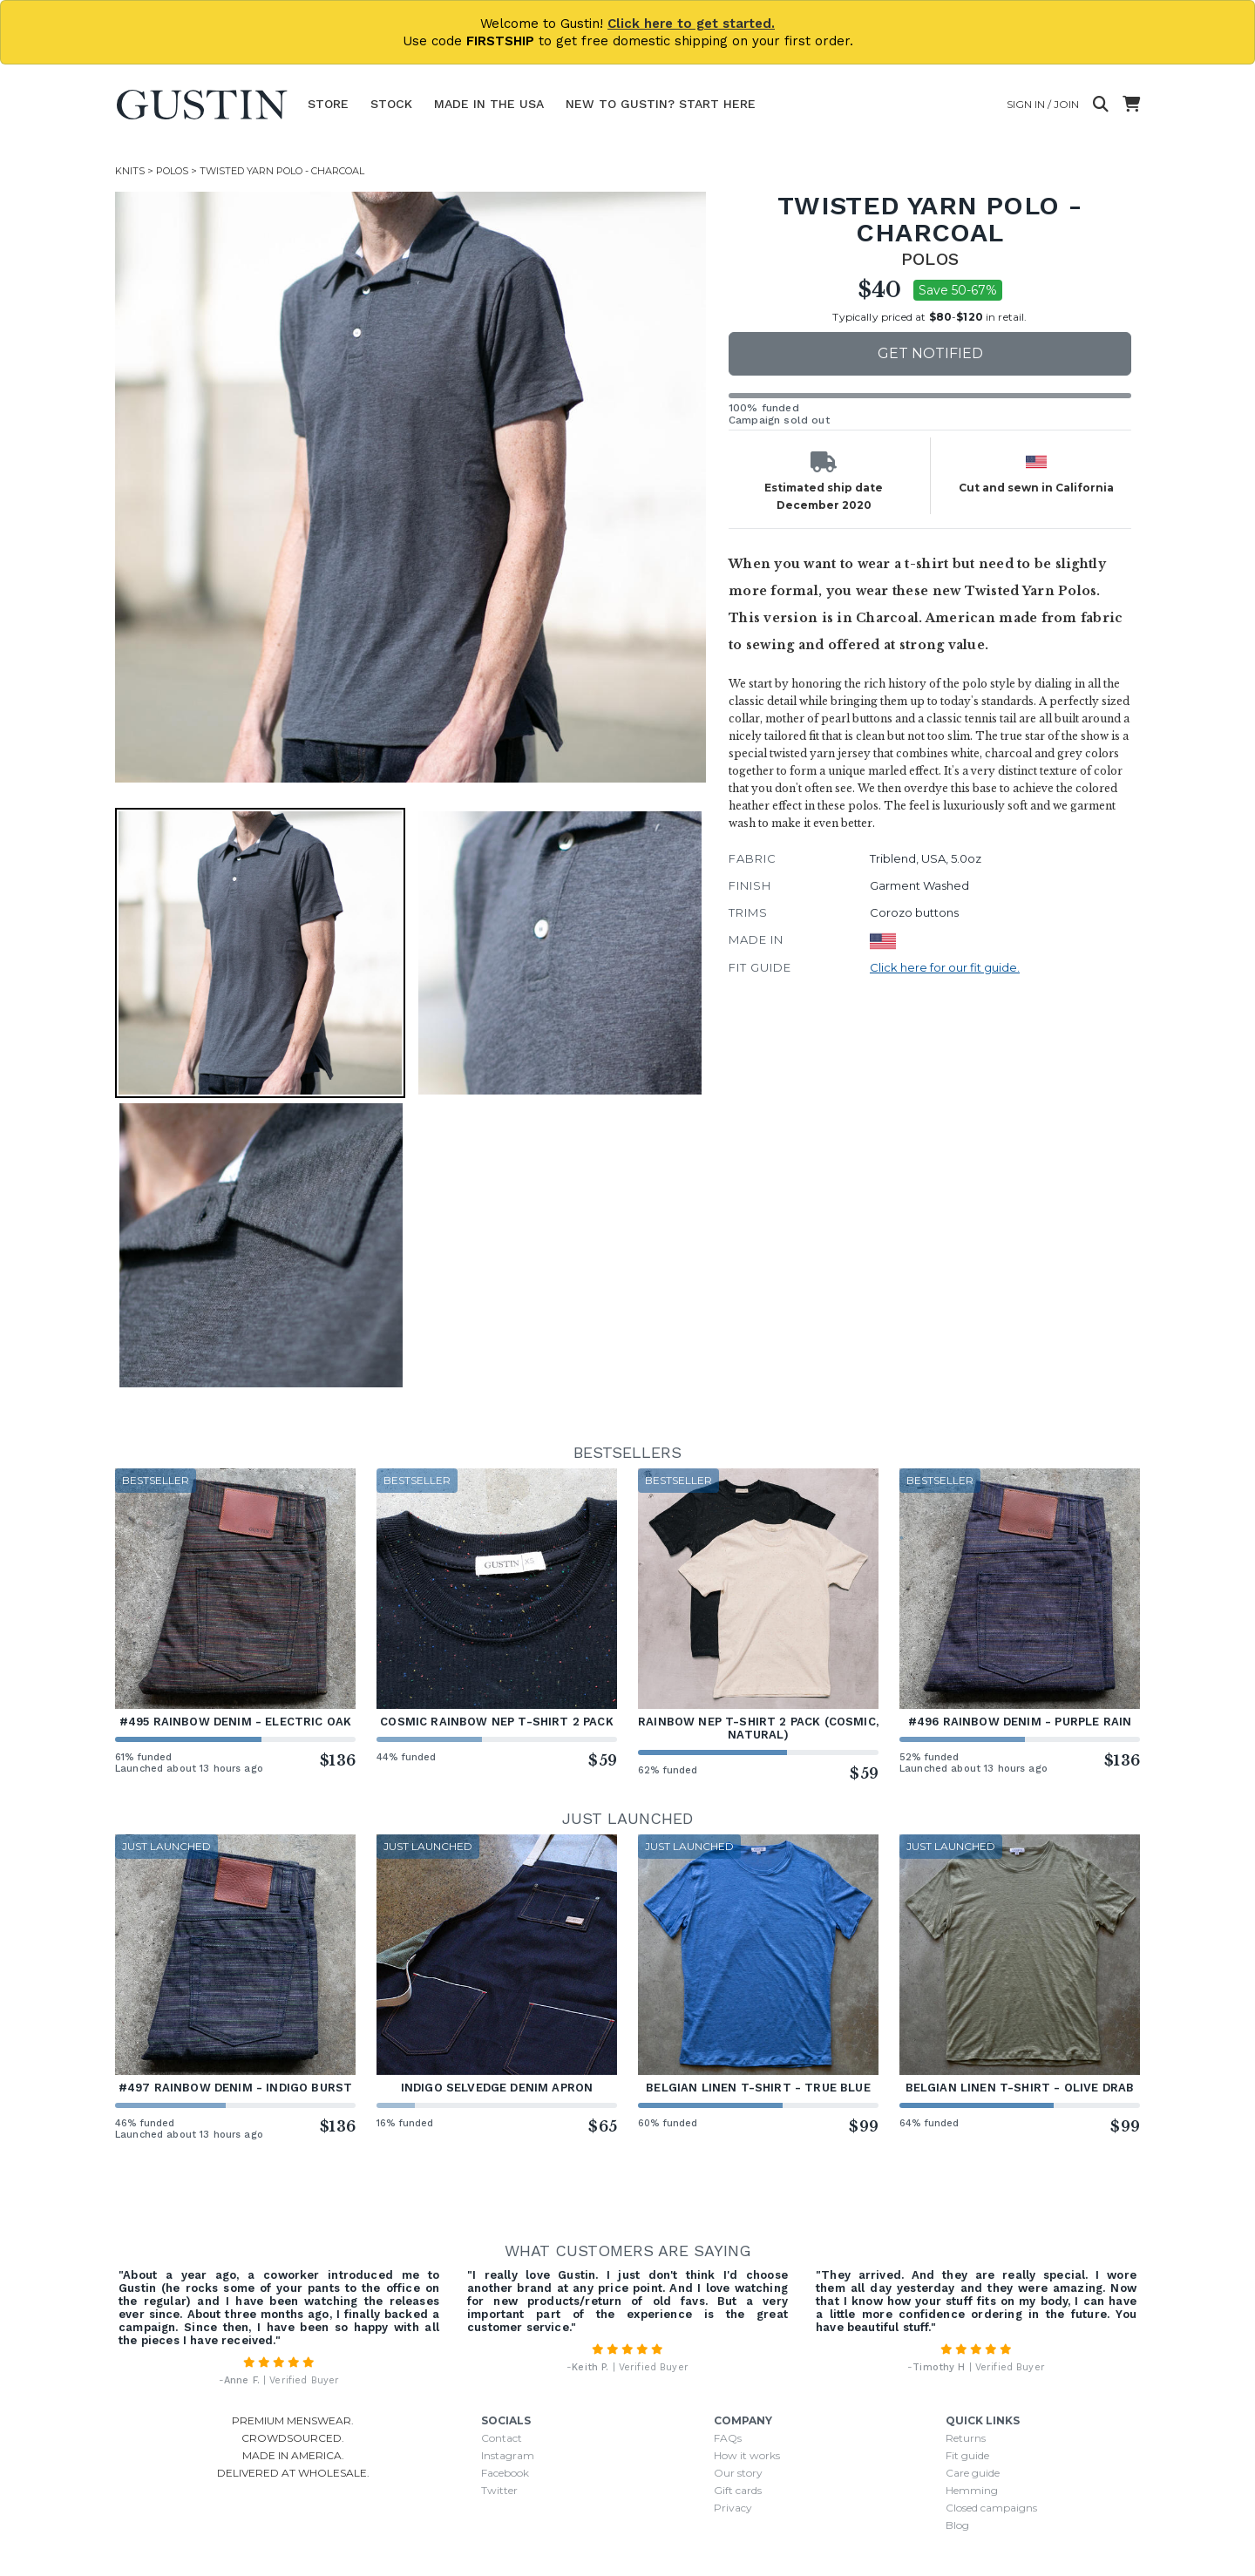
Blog (957, 2525)
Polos (172, 171)
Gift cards (738, 2490)
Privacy (733, 2507)
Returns (966, 2437)
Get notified (930, 353)
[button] (260, 953)
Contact (501, 2437)
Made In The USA (489, 104)
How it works (747, 2455)
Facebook (505, 2472)
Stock (391, 104)
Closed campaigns (991, 2507)
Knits (130, 171)
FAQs (728, 2437)
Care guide (973, 2472)
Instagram (507, 2455)
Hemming (972, 2490)
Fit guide (967, 2455)
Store (328, 104)
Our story (738, 2472)
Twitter (499, 2490)
